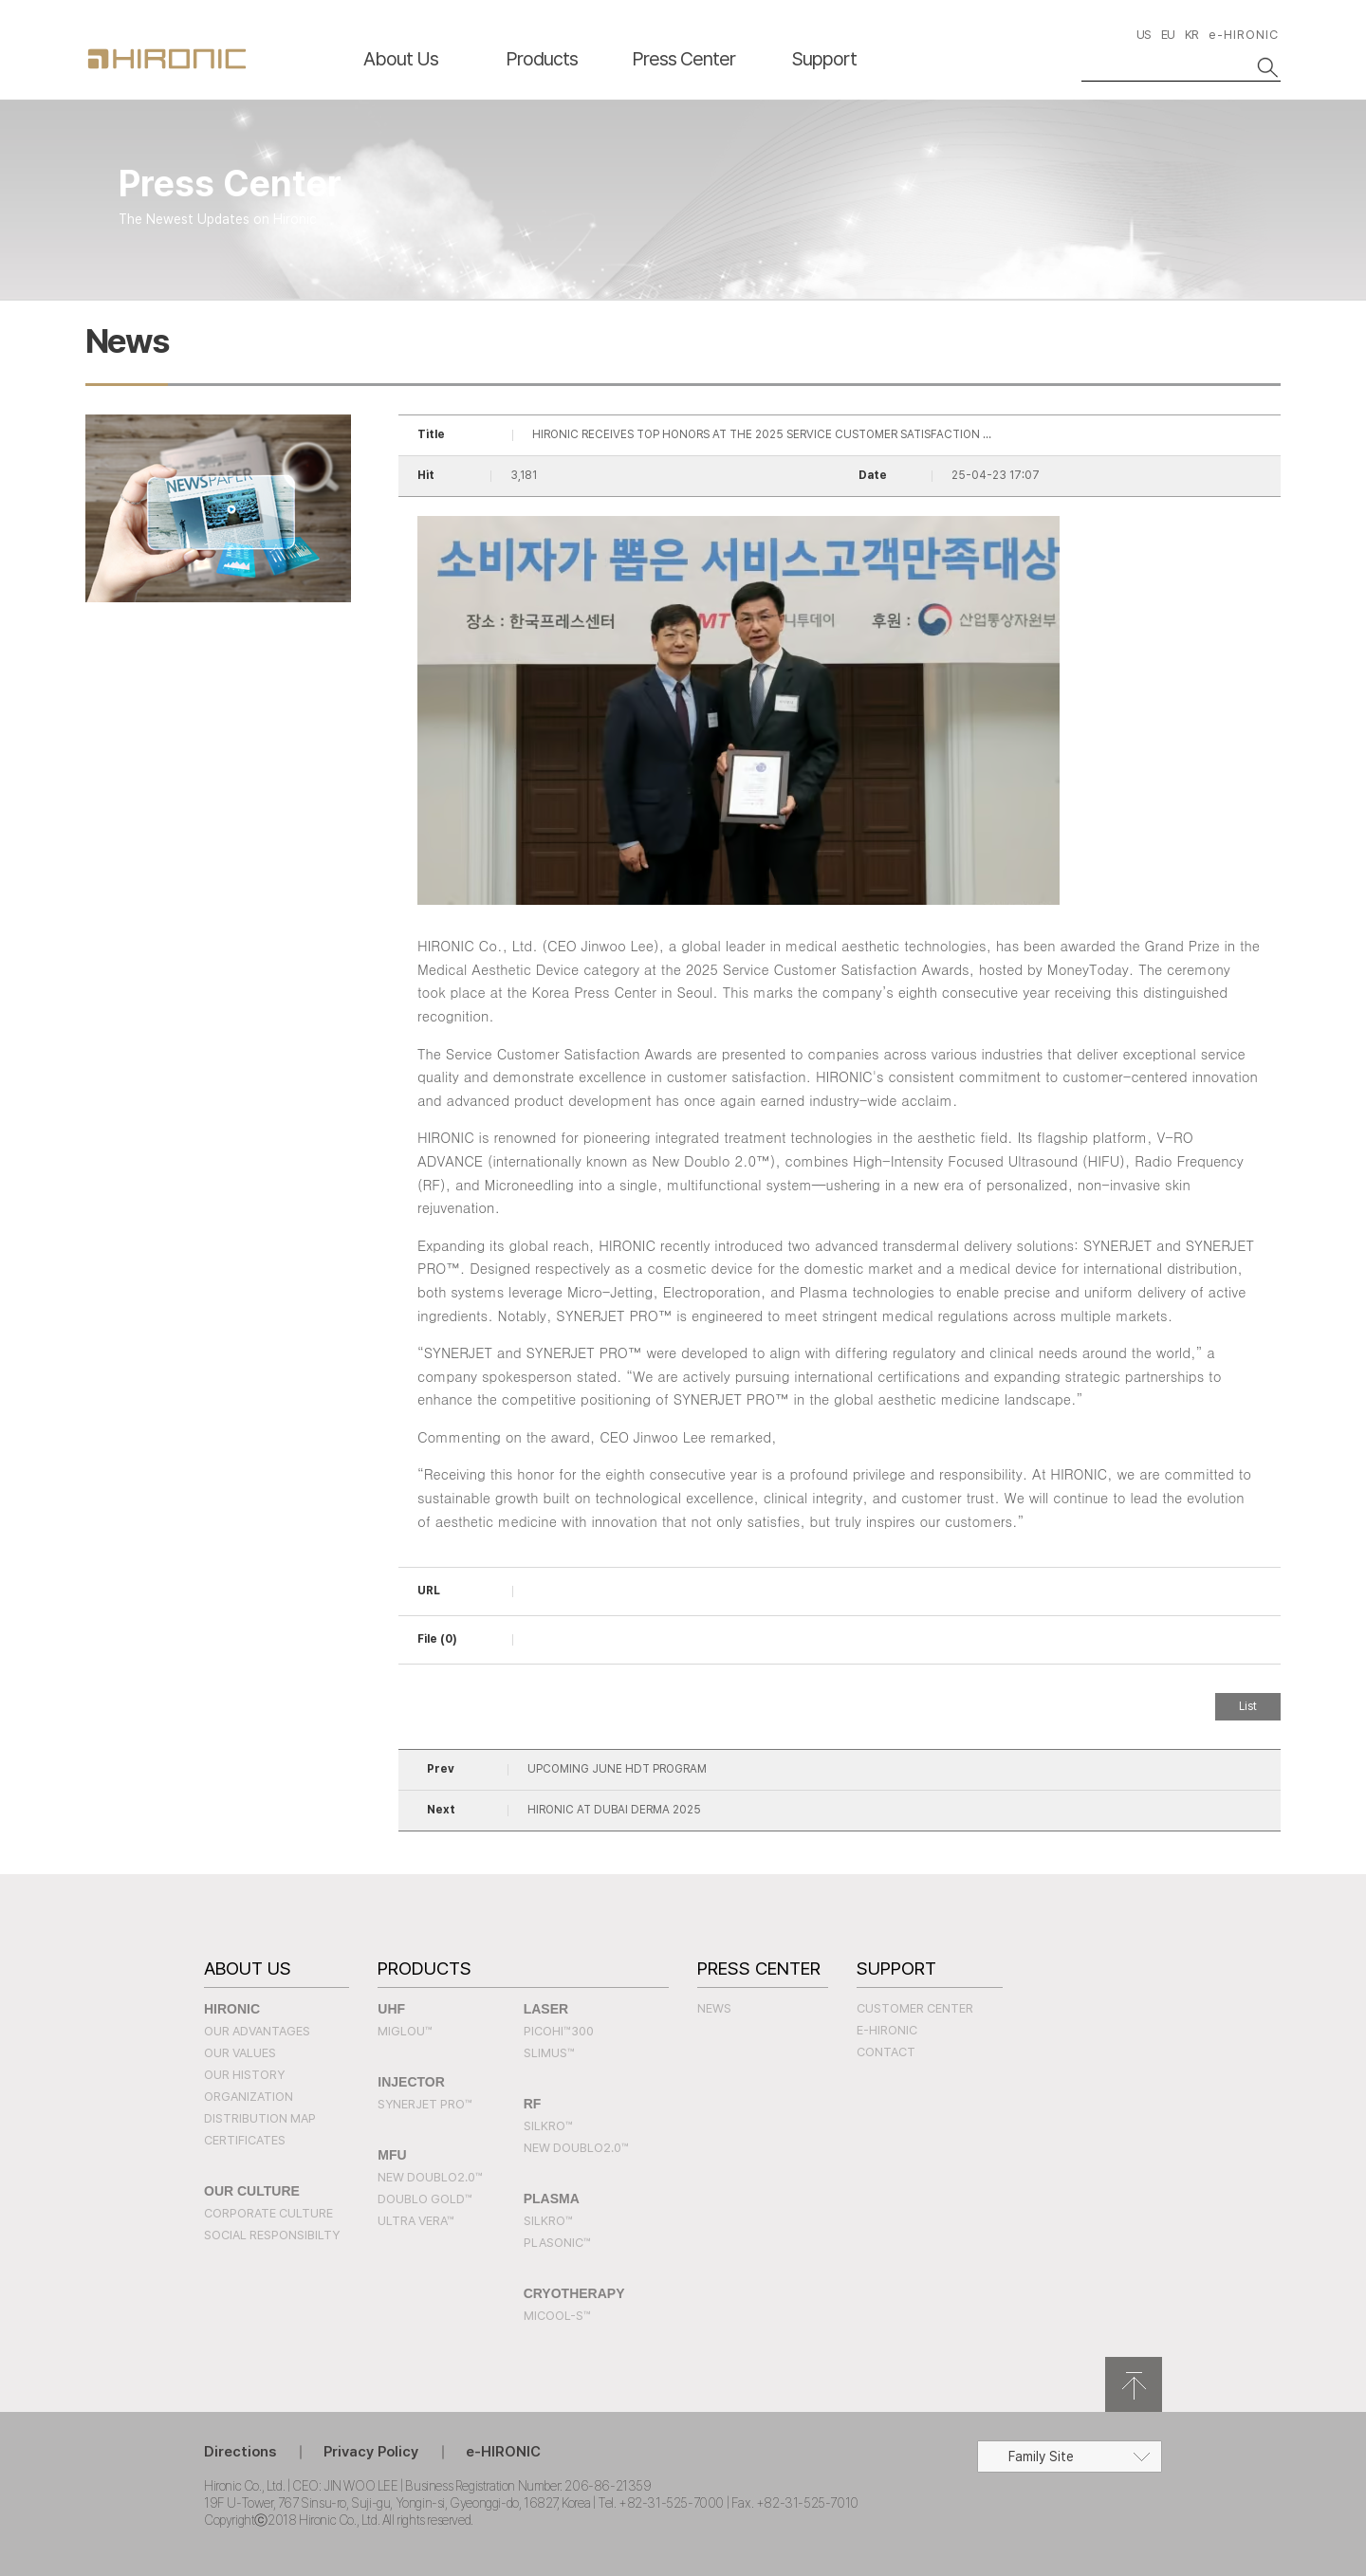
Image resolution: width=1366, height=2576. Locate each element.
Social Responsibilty (272, 2235)
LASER (546, 2008)
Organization (248, 2096)
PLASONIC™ (557, 2243)
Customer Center (915, 2008)
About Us (400, 58)
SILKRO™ (548, 2126)
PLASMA (552, 2198)
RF (533, 2103)
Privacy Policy (370, 2451)
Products (542, 58)
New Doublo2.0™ (430, 2177)
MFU (392, 2154)
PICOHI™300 (559, 2031)
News (714, 2008)
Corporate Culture (268, 2213)
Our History (244, 2075)
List (1248, 1706)
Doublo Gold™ (425, 2199)
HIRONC (167, 59)
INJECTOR (411, 2081)
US (1143, 35)
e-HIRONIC (1244, 35)
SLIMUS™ (549, 2053)
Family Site (1041, 2456)
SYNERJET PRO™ (425, 2104)
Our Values (240, 2053)
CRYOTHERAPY (574, 2293)
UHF (391, 2008)
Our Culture (252, 2191)
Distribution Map (260, 2118)
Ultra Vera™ (416, 2221)
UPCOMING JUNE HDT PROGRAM (617, 1769)
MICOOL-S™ (557, 2316)
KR (1191, 35)
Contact (886, 2052)
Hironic (232, 2008)
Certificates (245, 2140)
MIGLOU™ (405, 2031)
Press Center (683, 58)
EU (1167, 35)
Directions (240, 2451)
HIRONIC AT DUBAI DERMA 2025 (614, 1809)
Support (824, 58)
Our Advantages (257, 2031)
